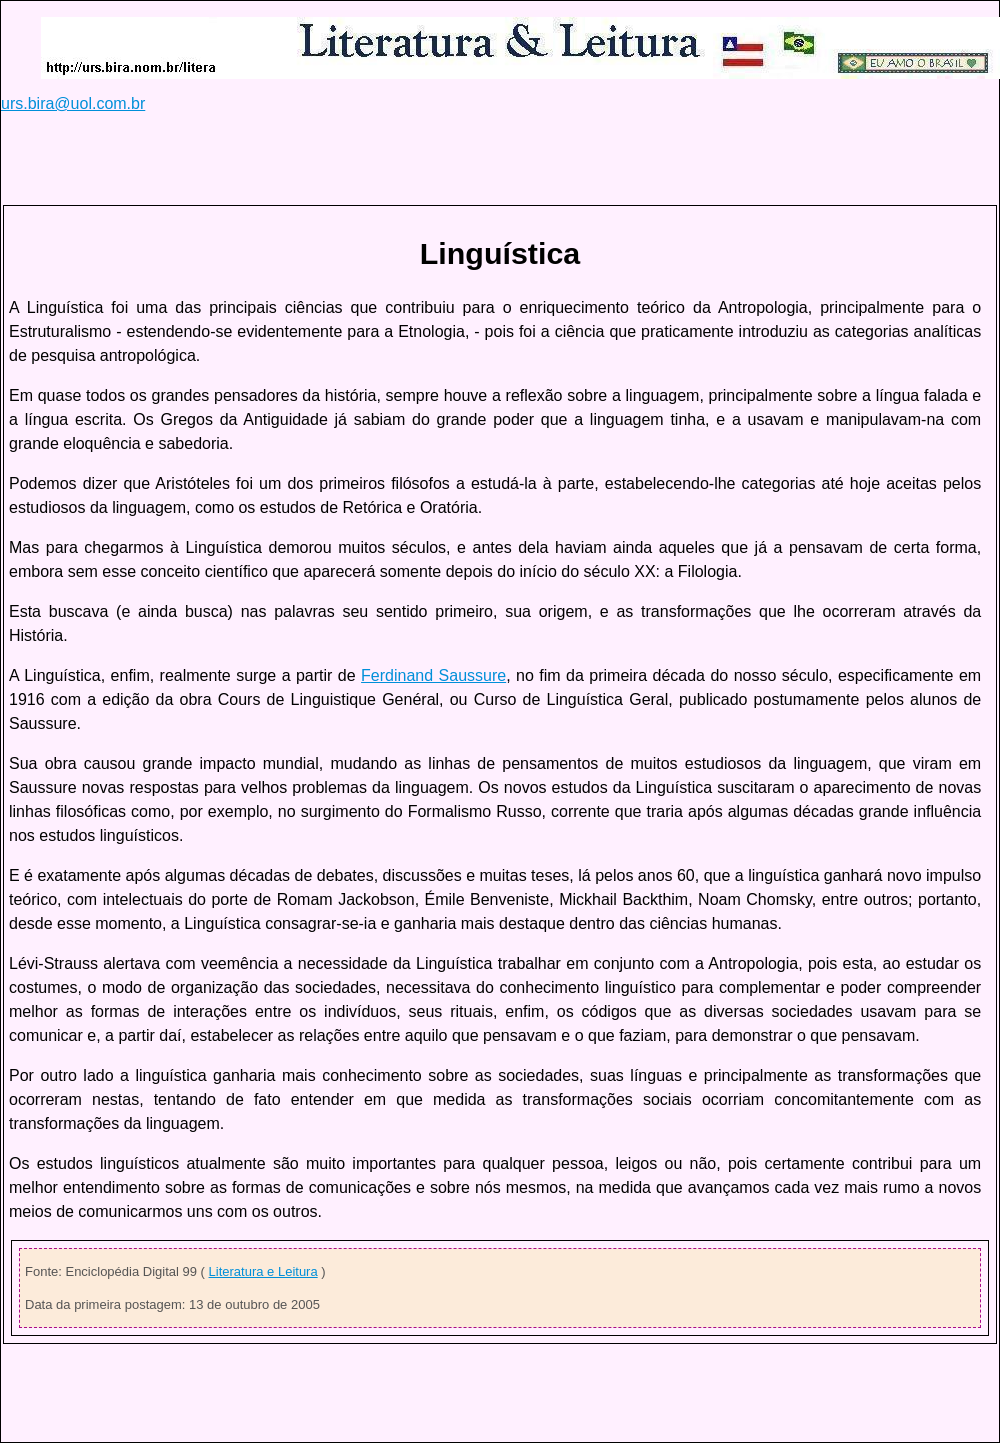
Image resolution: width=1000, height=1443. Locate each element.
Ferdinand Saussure (433, 675)
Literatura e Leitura (263, 1271)
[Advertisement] (365, 158)
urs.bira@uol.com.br (73, 103)
